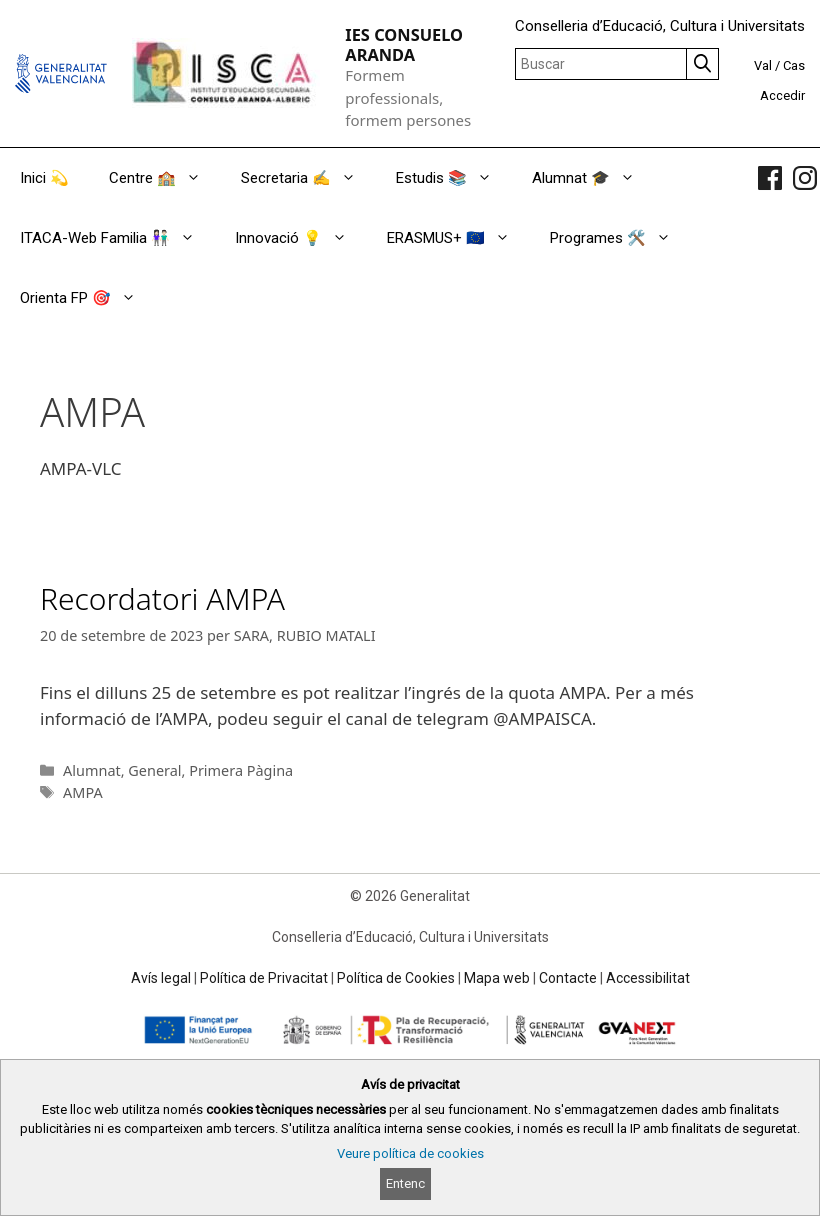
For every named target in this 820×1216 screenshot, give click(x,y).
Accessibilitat (648, 978)
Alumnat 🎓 (593, 178)
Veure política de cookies (410, 1153)
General (154, 770)
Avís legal (161, 978)
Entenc (405, 1183)
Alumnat (92, 770)
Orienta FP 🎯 (88, 298)
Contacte (568, 978)
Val (763, 65)
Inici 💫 (44, 178)
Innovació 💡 (301, 238)
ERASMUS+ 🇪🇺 (458, 238)
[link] (770, 178)
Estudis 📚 (454, 178)
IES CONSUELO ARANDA (404, 44)
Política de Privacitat (264, 978)
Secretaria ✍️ (308, 178)
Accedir (782, 95)
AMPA (83, 792)
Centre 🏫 (165, 178)
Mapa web (497, 978)
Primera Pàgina (241, 770)
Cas (794, 65)
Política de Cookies (396, 978)
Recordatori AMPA (162, 598)
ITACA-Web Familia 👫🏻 (117, 238)
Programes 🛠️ (620, 238)
